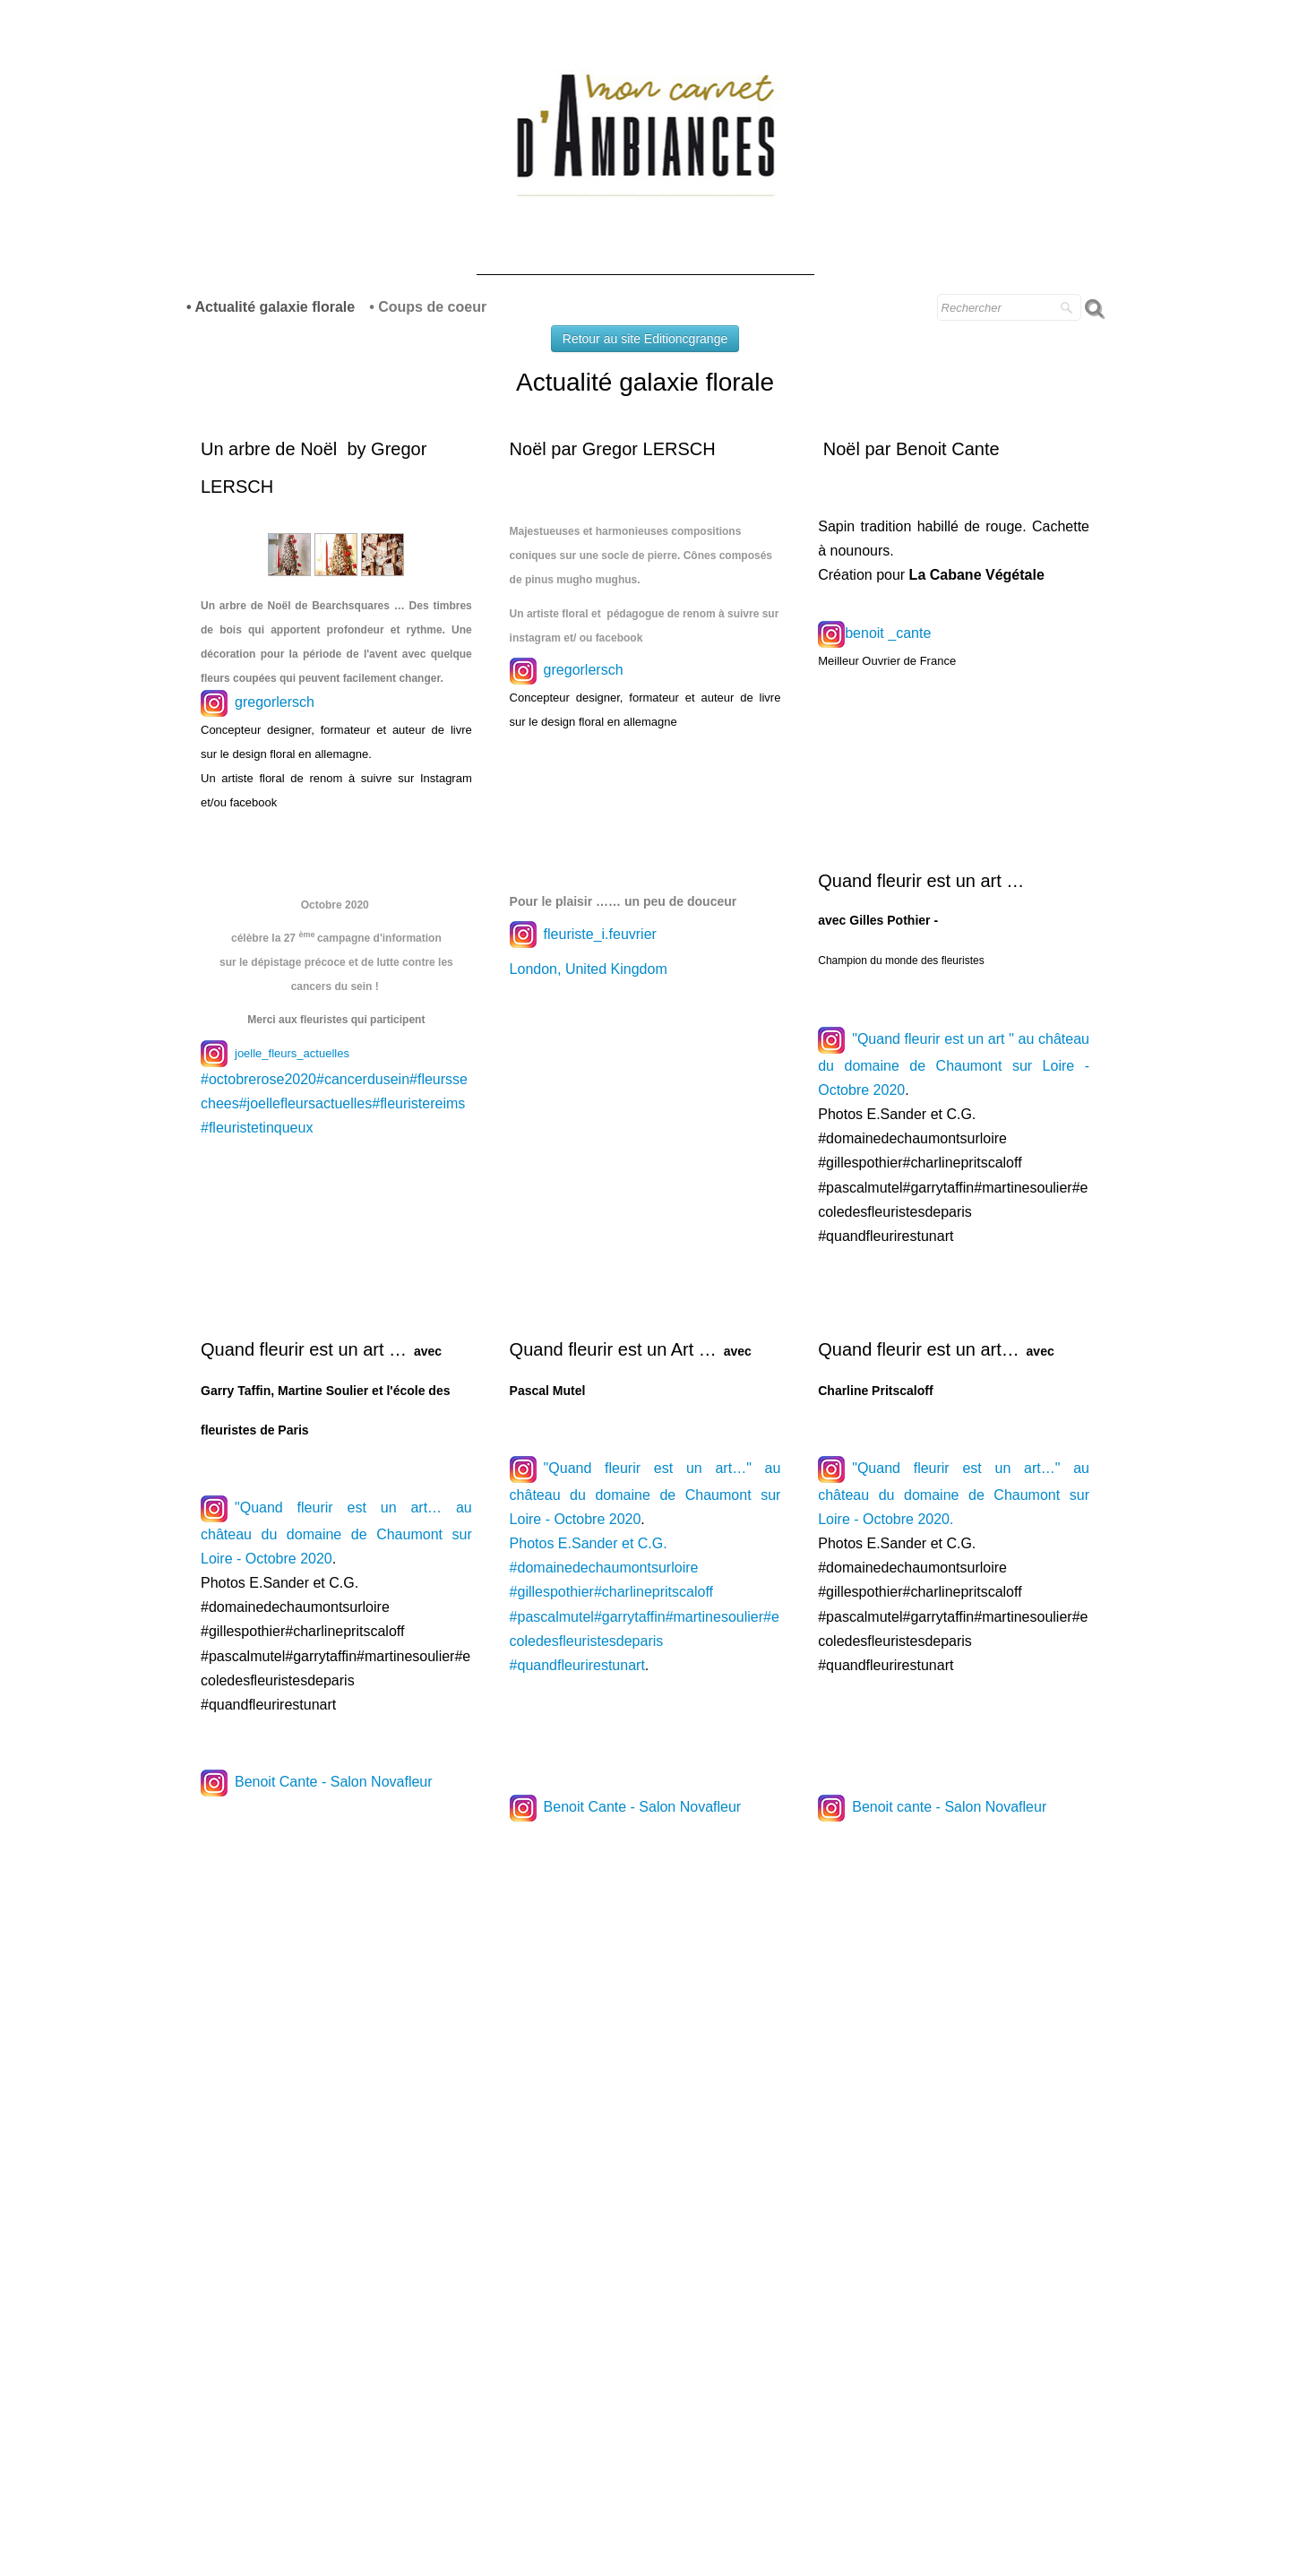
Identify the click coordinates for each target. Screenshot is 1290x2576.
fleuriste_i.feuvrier (583, 934)
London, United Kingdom (591, 969)
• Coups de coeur (427, 306)
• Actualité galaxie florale (270, 306)
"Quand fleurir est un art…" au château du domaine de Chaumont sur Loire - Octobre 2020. (953, 1493)
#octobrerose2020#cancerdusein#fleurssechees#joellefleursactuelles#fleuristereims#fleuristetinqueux (334, 1103)
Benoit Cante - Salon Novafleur (334, 1782)
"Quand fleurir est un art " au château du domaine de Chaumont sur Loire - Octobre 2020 (953, 1064)
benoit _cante (888, 633)
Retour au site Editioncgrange (645, 339)
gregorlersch (274, 702)
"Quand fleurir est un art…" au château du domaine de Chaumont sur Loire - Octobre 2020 (645, 1493)
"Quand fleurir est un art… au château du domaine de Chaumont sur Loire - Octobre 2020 (336, 1533)
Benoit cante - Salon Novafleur (949, 1806)
